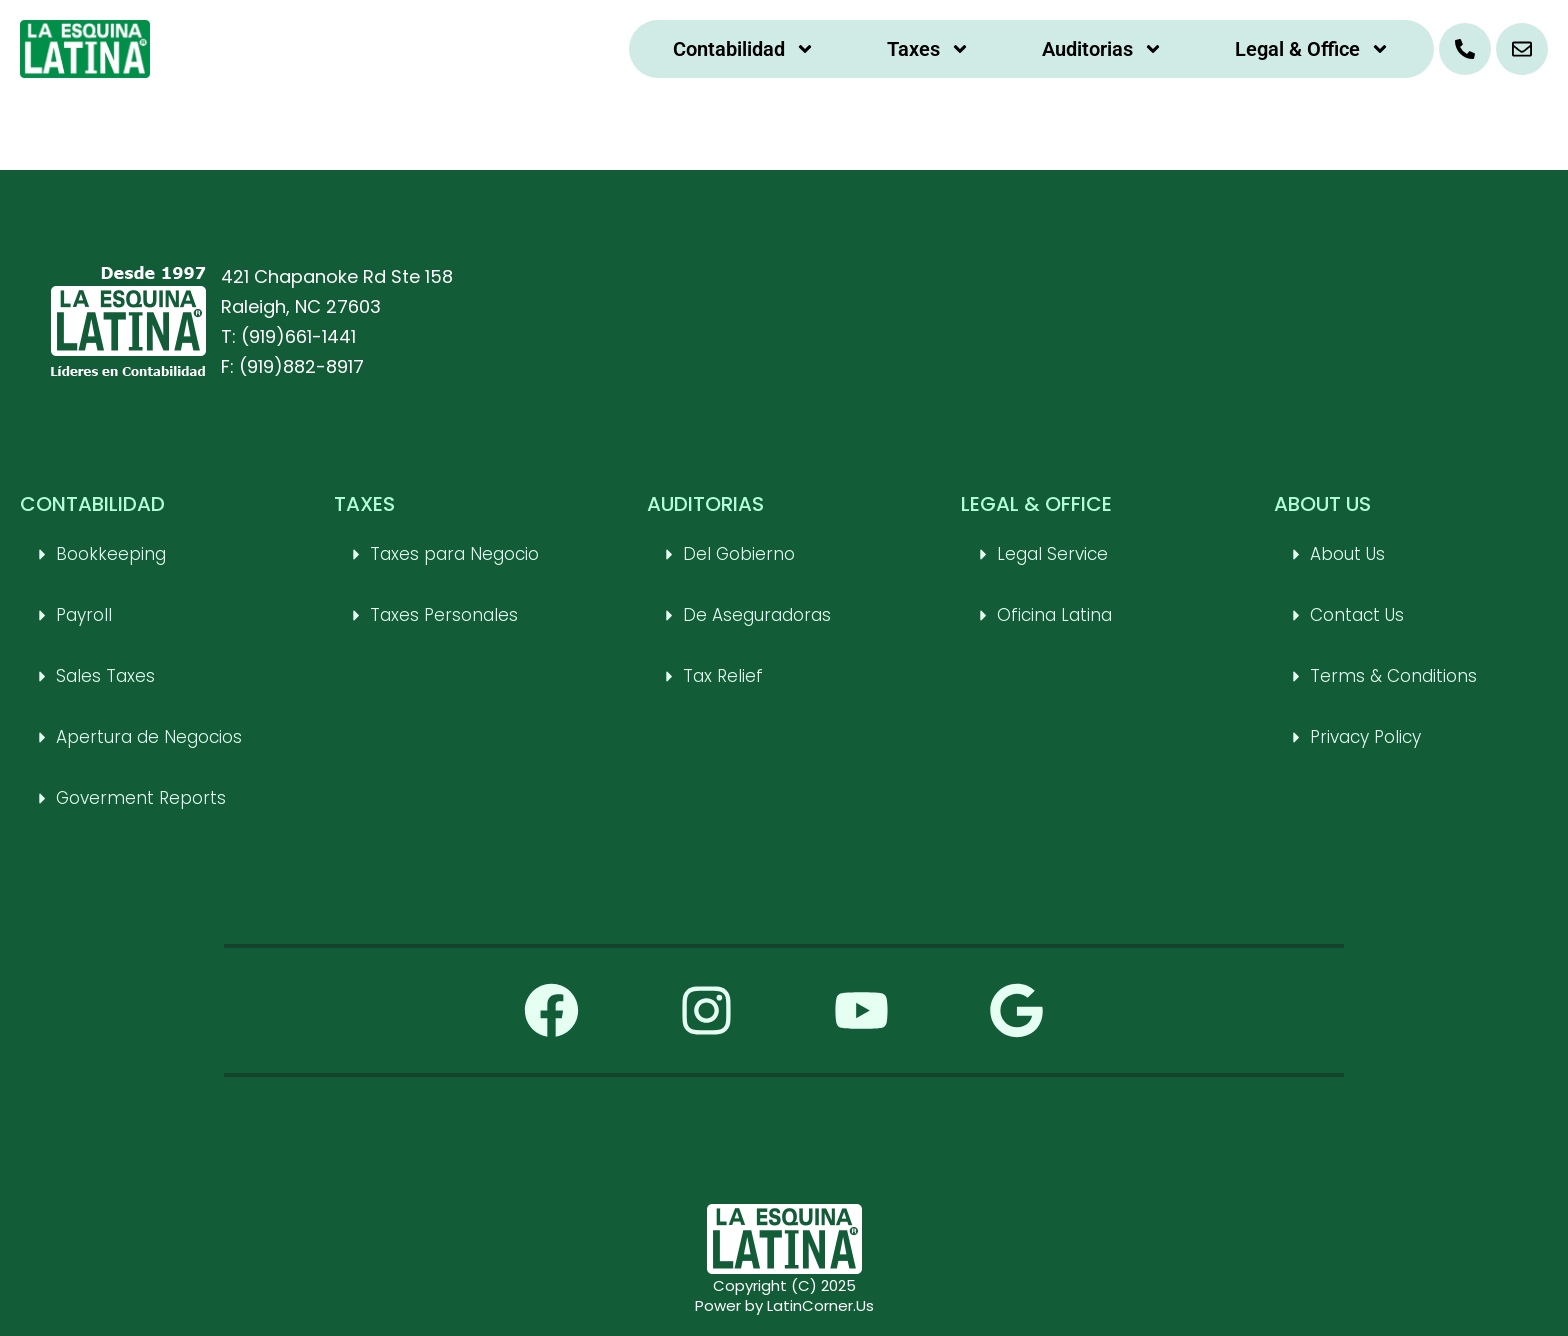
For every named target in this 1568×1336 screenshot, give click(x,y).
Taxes (928, 49)
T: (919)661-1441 (288, 336)
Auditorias (1102, 49)
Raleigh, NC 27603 (301, 306)
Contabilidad (744, 49)
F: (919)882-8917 (292, 366)
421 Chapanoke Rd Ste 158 (337, 276)
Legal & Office (1312, 49)
